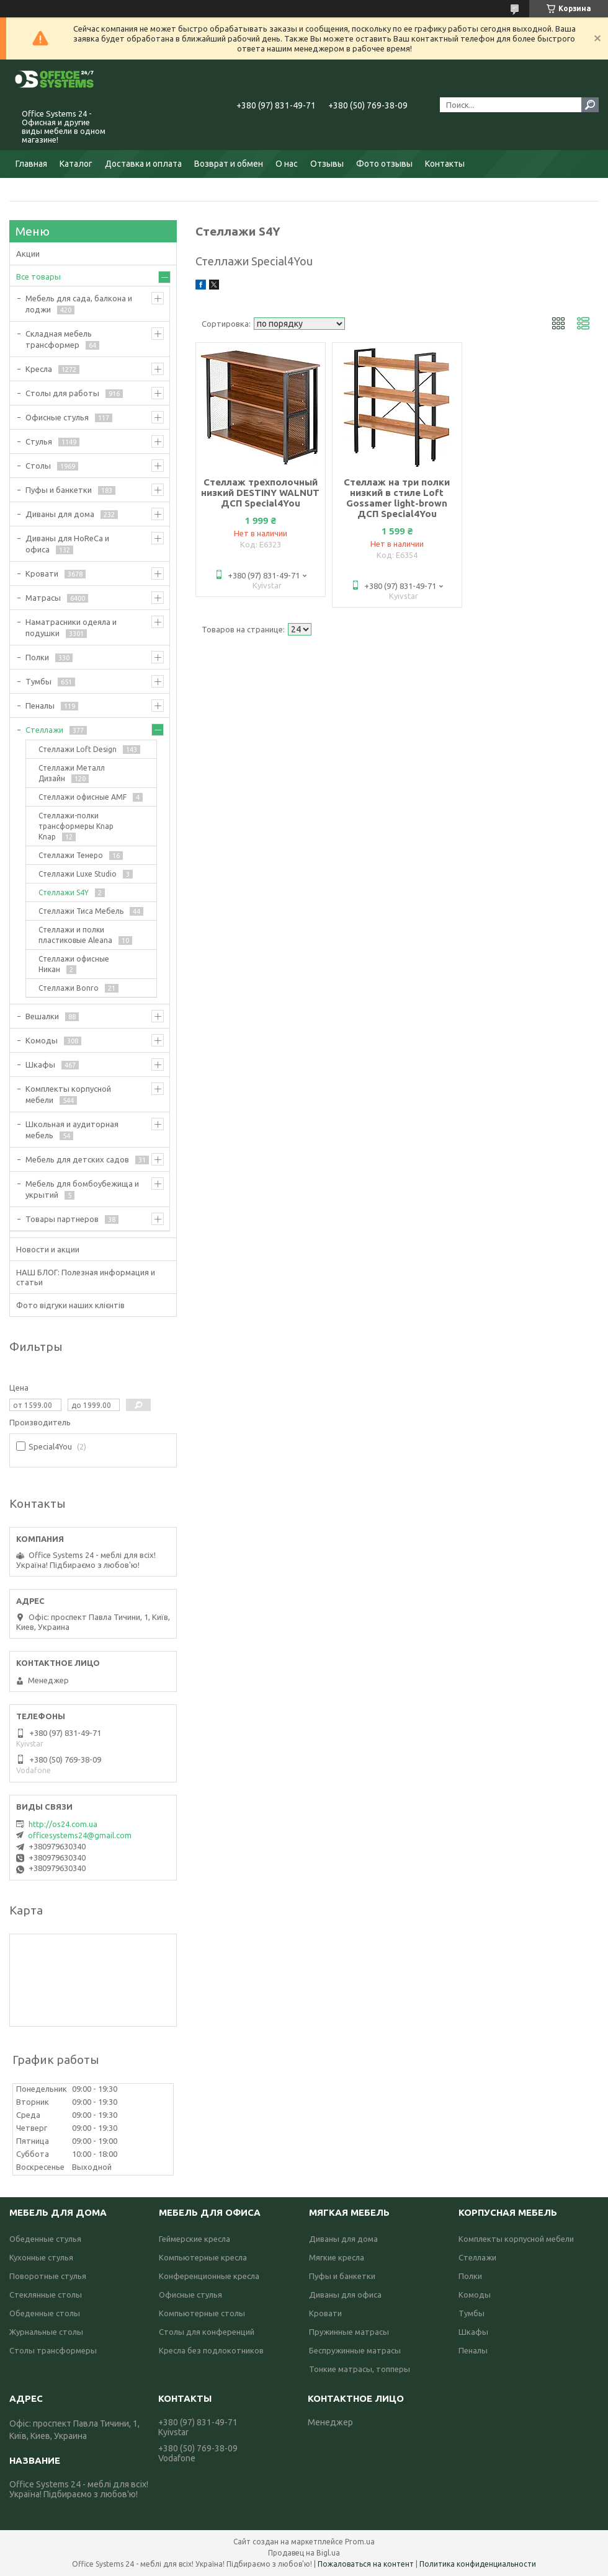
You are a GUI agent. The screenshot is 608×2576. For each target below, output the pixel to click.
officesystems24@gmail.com (80, 1835)
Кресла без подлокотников (211, 2350)
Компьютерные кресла (203, 2257)
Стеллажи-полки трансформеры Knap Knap (76, 826)
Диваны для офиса (345, 2294)
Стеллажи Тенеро (70, 855)
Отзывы (327, 164)
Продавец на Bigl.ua (304, 2553)
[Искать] (590, 104)
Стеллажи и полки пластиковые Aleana (75, 935)
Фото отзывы (384, 164)
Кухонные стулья (41, 2257)
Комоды (41, 1040)
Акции (28, 253)
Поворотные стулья (47, 2276)
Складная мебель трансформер (58, 339)
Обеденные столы (44, 2313)
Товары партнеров (62, 1219)
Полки (37, 657)
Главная (31, 164)
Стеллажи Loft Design (77, 749)
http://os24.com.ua (63, 1824)
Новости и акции (47, 1249)
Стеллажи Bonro (68, 988)
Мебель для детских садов (77, 1159)
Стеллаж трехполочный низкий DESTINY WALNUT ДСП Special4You (260, 492)
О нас (286, 164)
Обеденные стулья (45, 2238)
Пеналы (40, 705)
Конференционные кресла (209, 2276)
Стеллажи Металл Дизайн (71, 773)
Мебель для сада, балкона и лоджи (78, 304)
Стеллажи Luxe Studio (77, 874)
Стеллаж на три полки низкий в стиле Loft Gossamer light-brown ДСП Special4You (397, 498)
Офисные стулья (57, 417)
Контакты (445, 164)
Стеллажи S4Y (63, 892)
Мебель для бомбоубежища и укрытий (82, 1189)
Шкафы (40, 1064)
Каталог (76, 164)
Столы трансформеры (53, 2350)
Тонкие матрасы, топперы (359, 2369)
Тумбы (38, 681)
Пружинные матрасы (349, 2331)
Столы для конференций (206, 2331)
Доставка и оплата (143, 164)
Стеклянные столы (45, 2294)
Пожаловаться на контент (366, 2564)
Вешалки (42, 1016)
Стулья (38, 441)
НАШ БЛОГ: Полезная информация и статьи (85, 1277)
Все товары (38, 276)
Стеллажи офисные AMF (82, 797)
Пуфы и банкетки (58, 489)
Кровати (41, 573)
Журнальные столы (46, 2331)
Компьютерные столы (202, 2313)
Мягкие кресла (336, 2257)
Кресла (38, 369)
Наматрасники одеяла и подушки (71, 627)
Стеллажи (44, 729)
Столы (38, 465)
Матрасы (43, 597)
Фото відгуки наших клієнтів (70, 1305)
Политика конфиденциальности (477, 2564)
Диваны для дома (59, 514)
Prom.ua (360, 2542)
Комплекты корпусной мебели (68, 1094)
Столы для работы (62, 393)
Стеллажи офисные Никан (73, 964)
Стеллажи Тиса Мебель (80, 911)
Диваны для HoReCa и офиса (67, 544)
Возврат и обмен (228, 164)
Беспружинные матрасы (355, 2350)
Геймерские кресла (194, 2238)
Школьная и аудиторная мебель (71, 1130)
